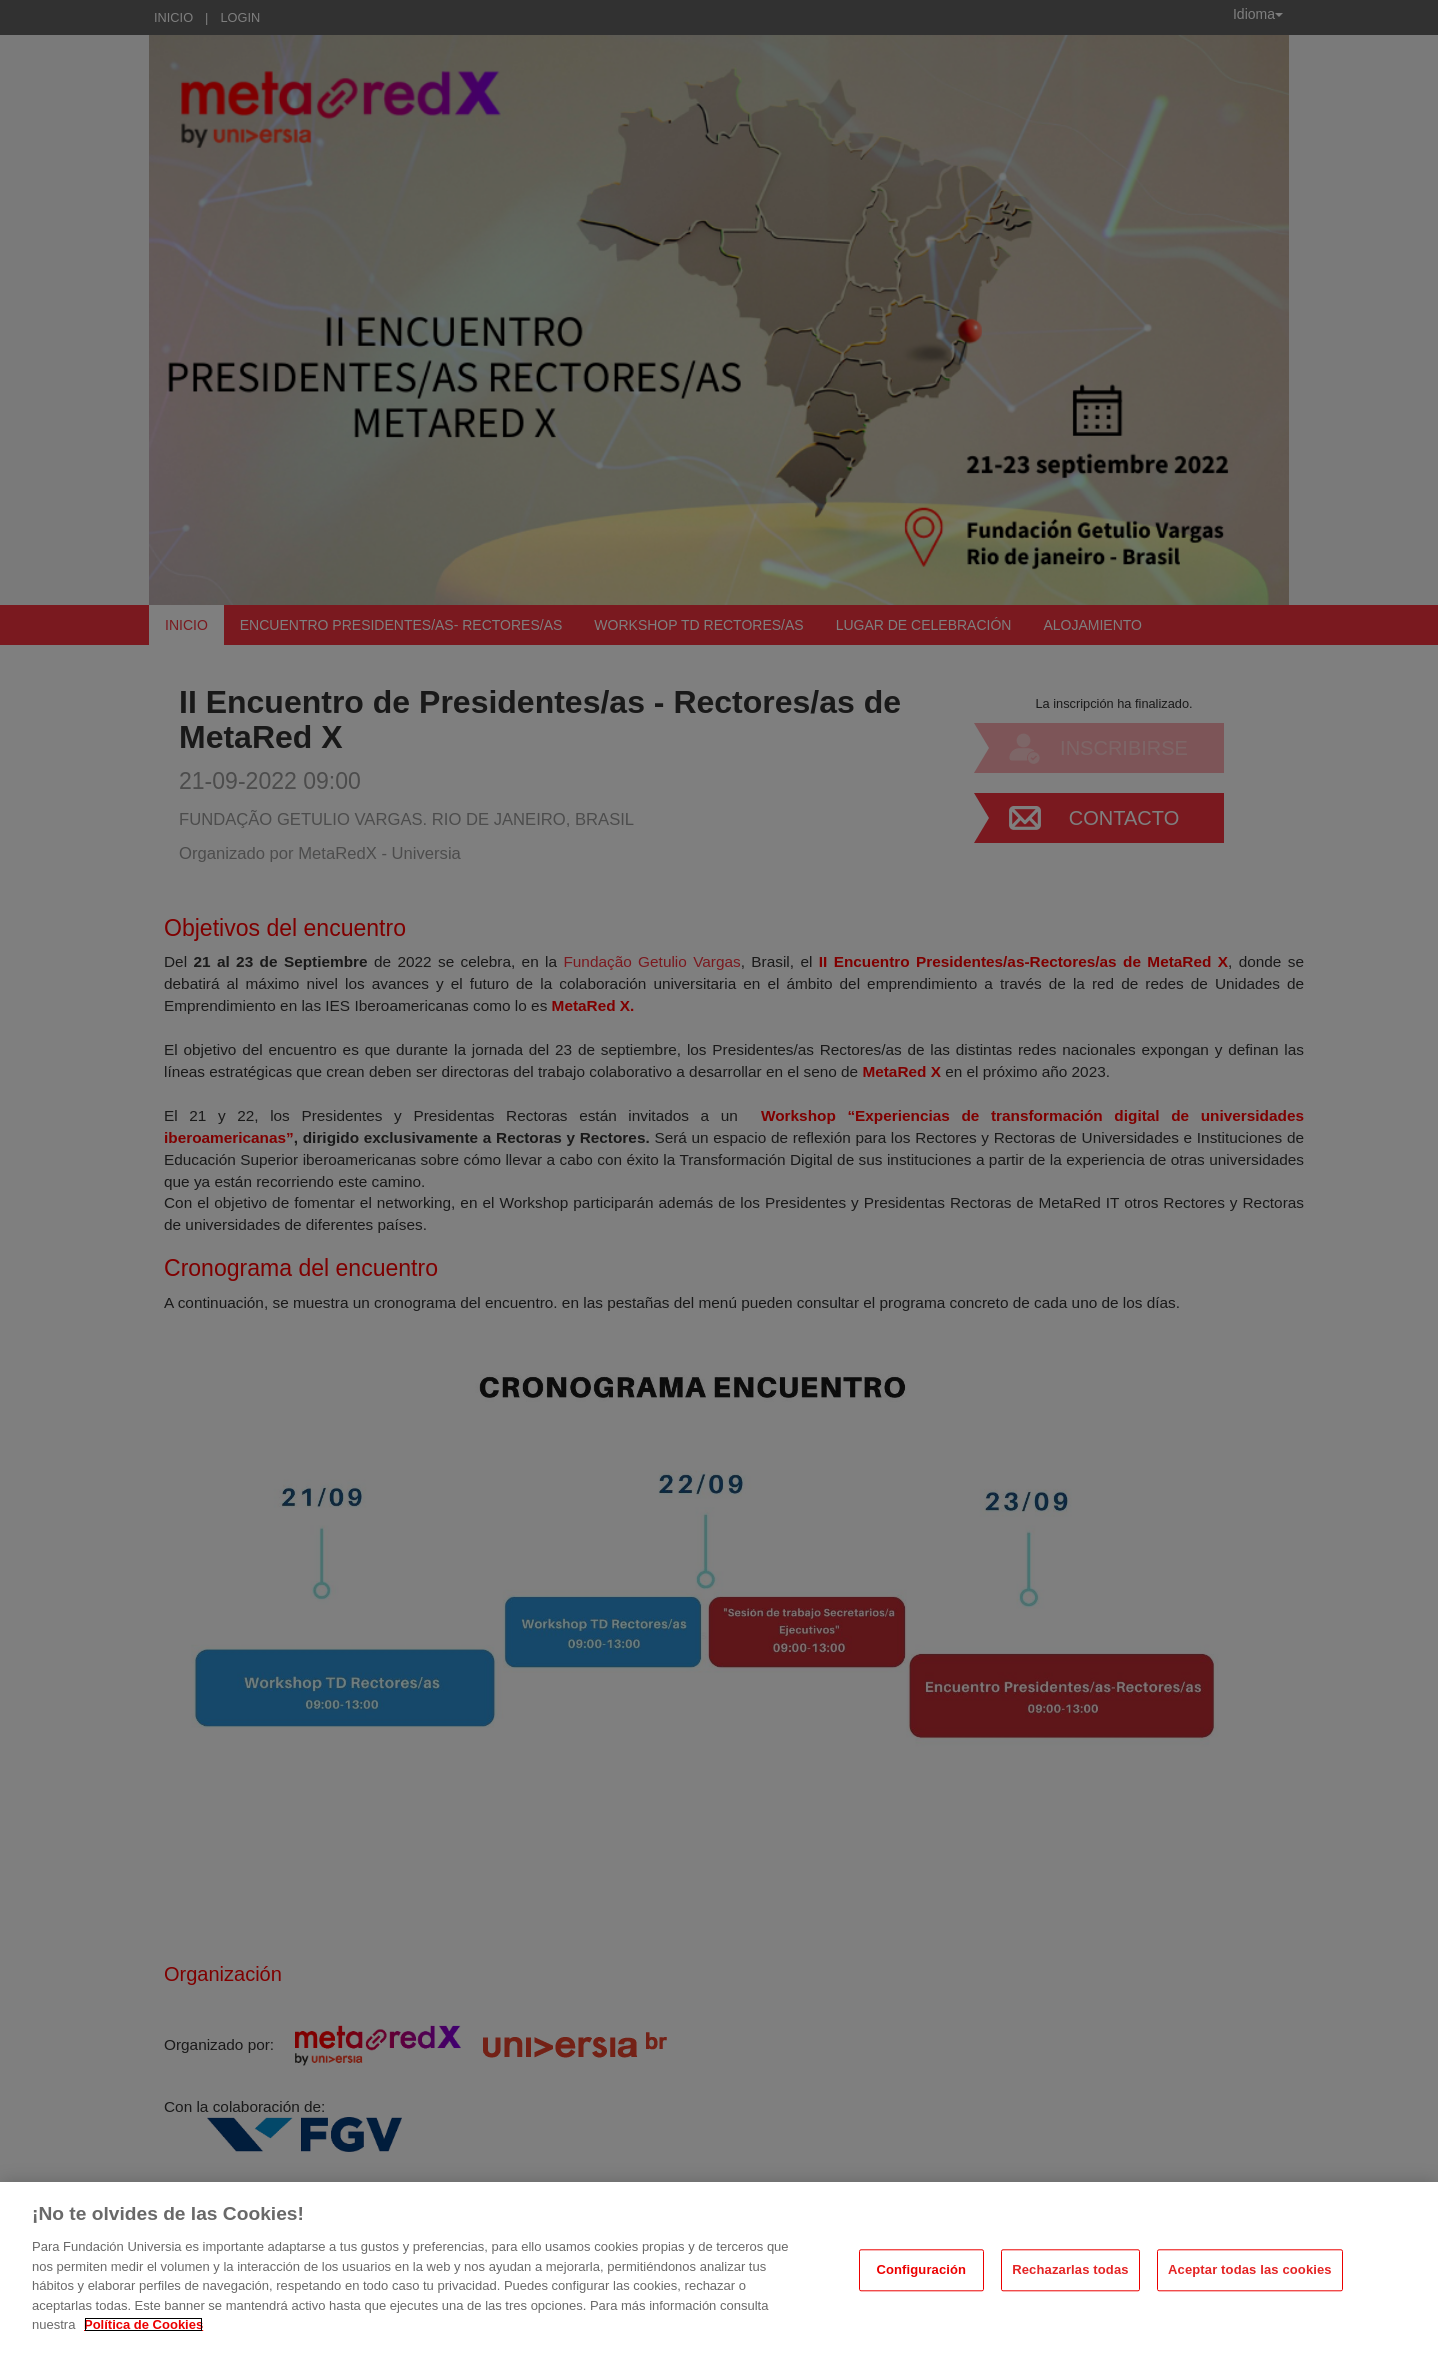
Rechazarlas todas (1070, 2270)
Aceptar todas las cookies (1250, 2270)
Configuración (921, 2270)
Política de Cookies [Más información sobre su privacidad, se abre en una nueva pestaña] (143, 2324)
